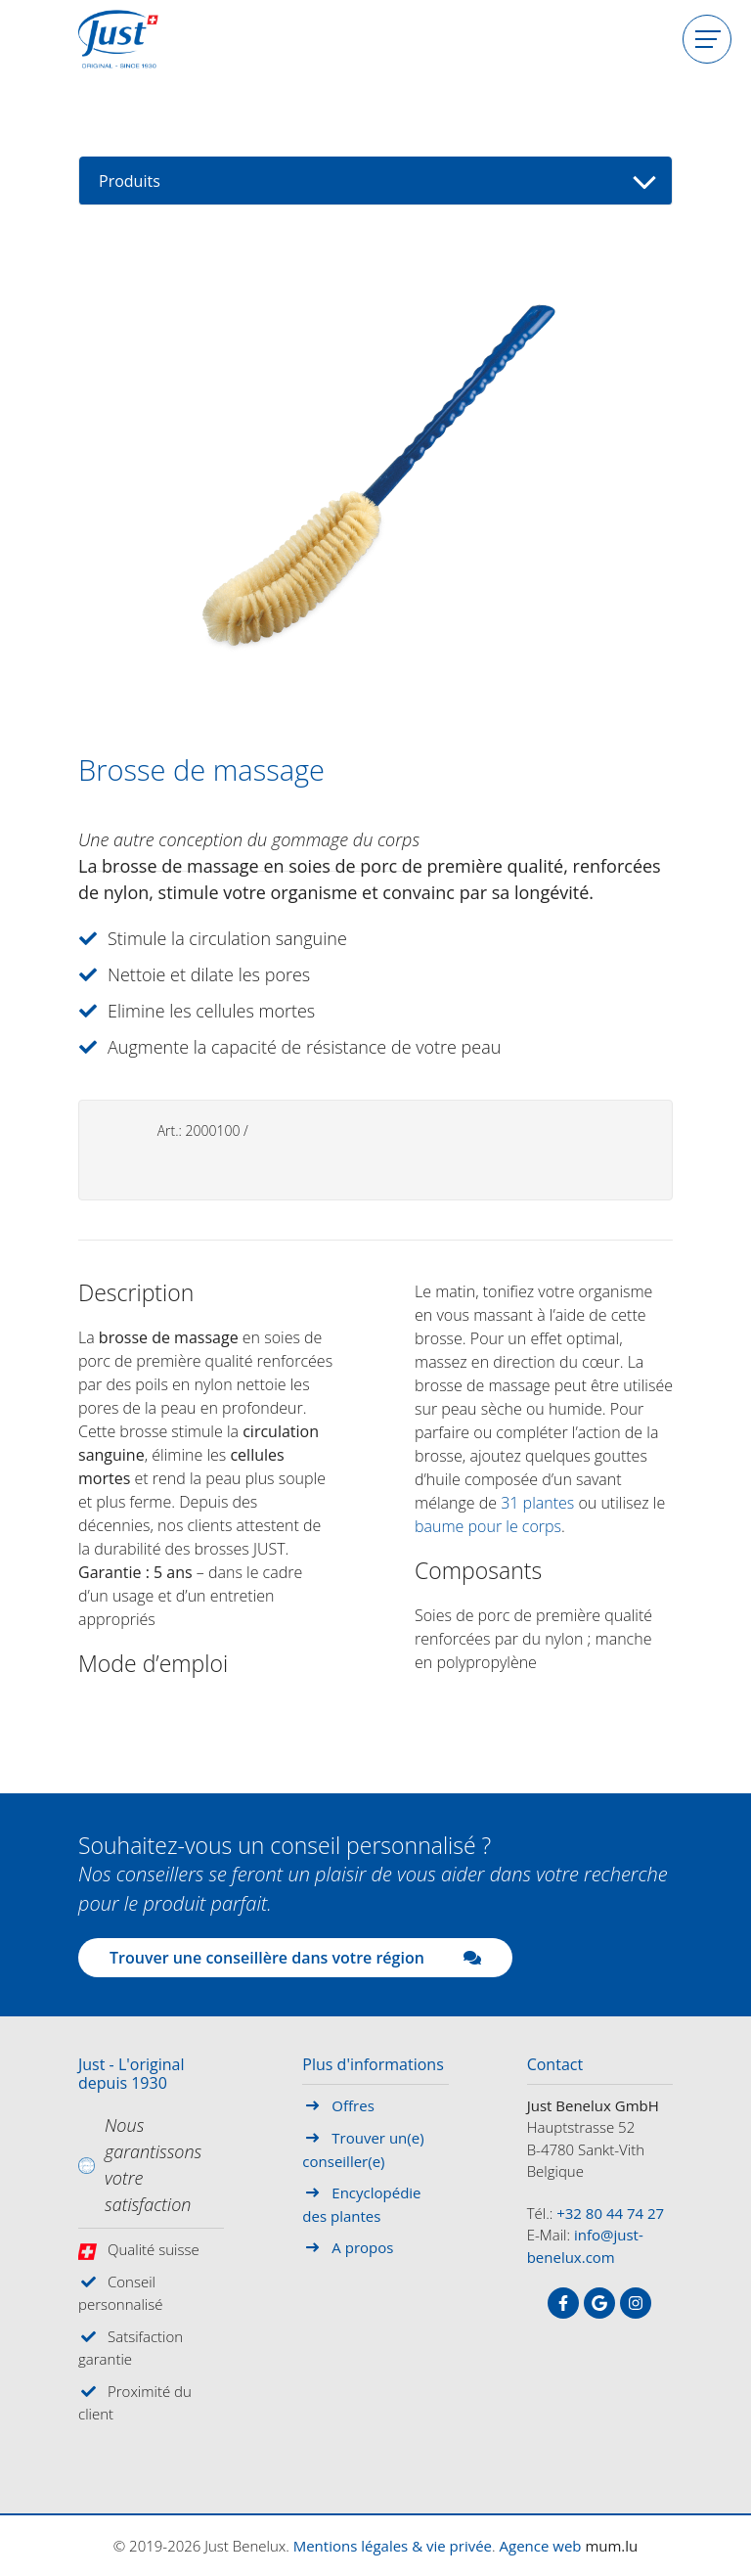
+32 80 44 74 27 (610, 2213)
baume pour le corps (488, 1526)
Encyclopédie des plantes (361, 2204)
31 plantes (537, 1503)
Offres (352, 2105)
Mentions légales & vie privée (392, 2545)
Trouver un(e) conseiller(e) (362, 2149)
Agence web (541, 2545)
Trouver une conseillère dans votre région (295, 1957)
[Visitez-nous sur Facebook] (563, 2303)
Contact (555, 2065)
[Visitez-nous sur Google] (599, 2303)
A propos (362, 2247)
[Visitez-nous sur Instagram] (635, 2303)
